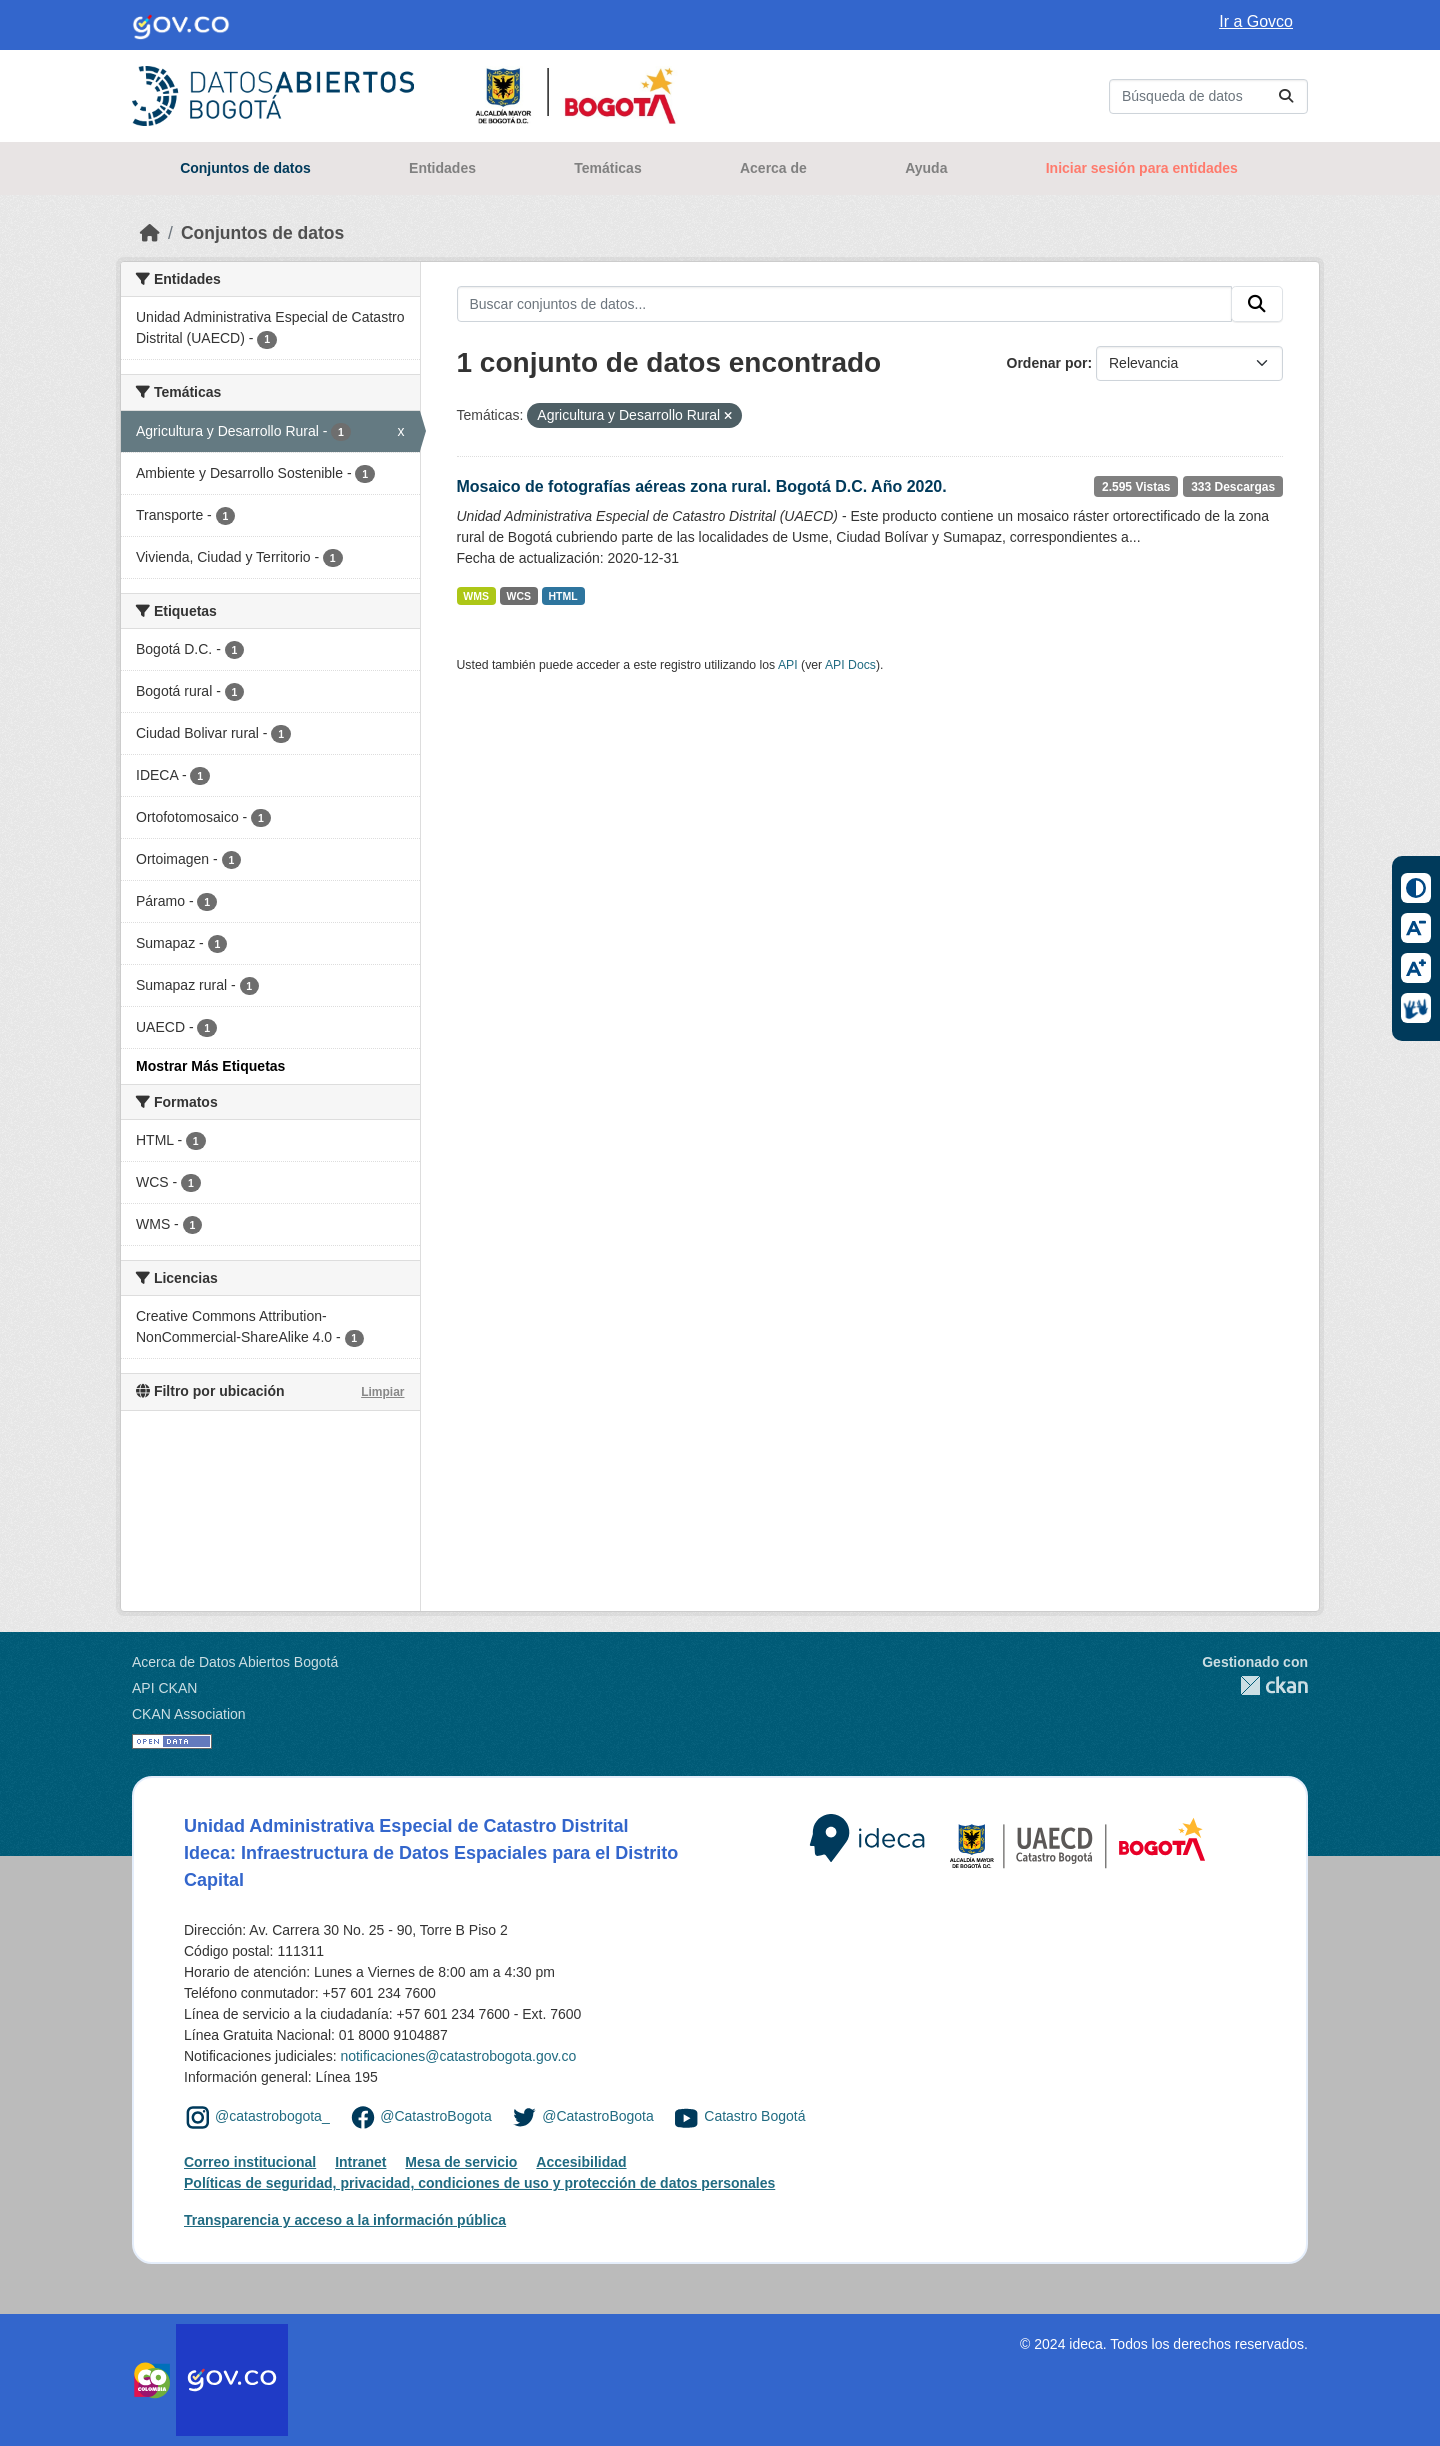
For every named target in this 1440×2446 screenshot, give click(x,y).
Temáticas (607, 168)
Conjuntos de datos (245, 168)
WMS (476, 596)
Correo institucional (250, 2162)
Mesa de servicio (461, 2162)
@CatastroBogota (436, 2116)
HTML (563, 596)
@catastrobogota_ (272, 2116)
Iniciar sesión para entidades (1142, 168)
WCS (519, 596)
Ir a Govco (1256, 21)
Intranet (360, 2162)
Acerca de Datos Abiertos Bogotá (235, 1662)
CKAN (1255, 1685)
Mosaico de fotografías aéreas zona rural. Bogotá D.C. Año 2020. (702, 486)
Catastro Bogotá (754, 2116)
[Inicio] (150, 233)
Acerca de (773, 168)
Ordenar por (1047, 363)
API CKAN (164, 1688)
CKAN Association (189, 1714)
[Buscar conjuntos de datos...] (1208, 96)
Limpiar (382, 1392)
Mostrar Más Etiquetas (210, 1066)
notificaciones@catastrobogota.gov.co (458, 2056)
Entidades (442, 168)
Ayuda (926, 168)
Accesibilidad (581, 2162)
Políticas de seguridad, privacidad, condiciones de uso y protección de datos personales (479, 2183)
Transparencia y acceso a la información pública (345, 2220)
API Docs (850, 665)
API (788, 665)
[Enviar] (1286, 96)
